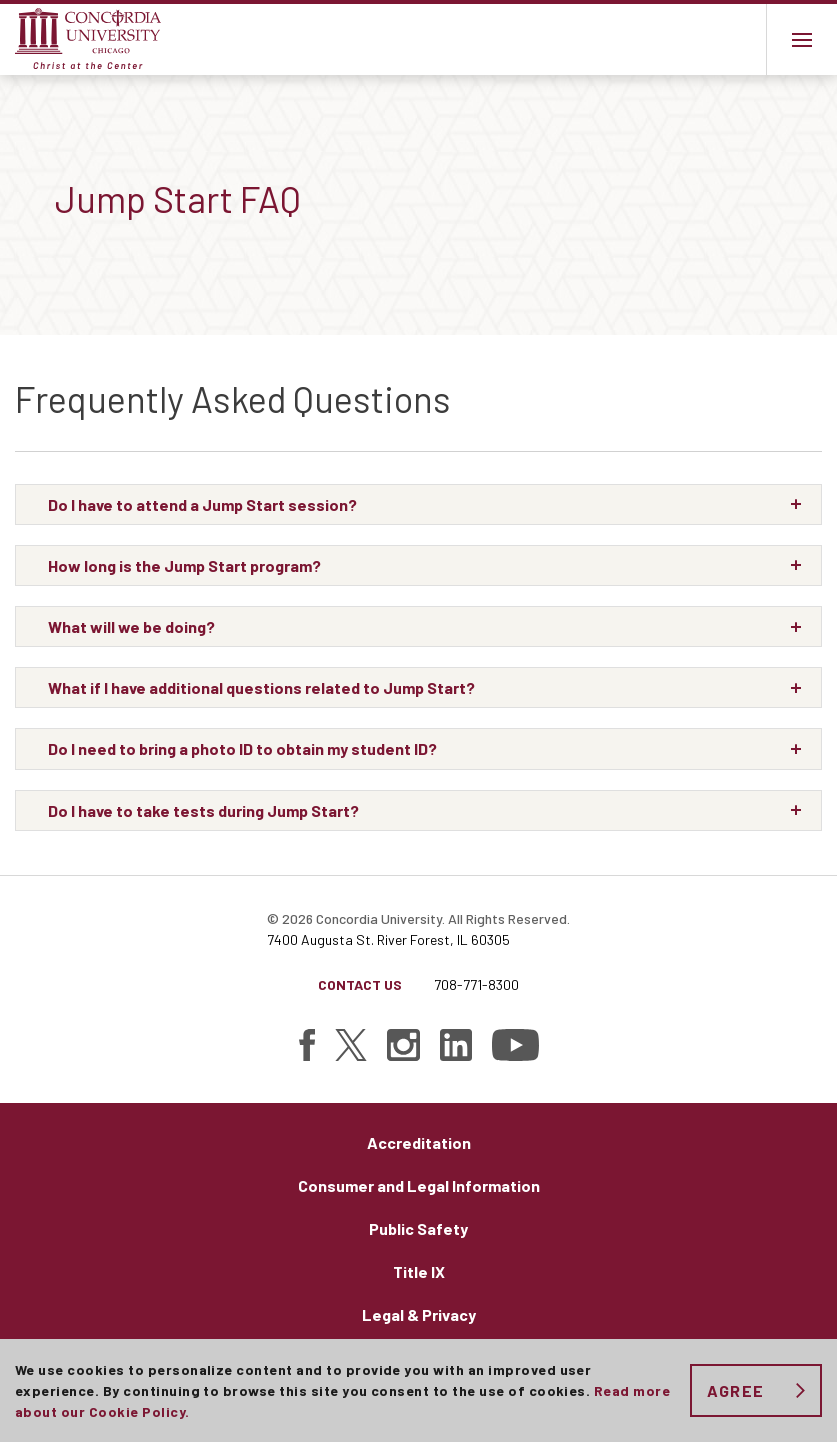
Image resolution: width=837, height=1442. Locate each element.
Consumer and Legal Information (419, 1185)
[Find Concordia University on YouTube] (515, 1045)
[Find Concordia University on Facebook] (307, 1045)
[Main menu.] (801, 39)
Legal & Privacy (419, 1314)
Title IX (419, 1271)
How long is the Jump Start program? (184, 565)
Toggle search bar (730, 39)
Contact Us (360, 984)
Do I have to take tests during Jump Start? (203, 810)
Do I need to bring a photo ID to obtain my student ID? (242, 748)
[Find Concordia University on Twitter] (351, 1045)
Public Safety (418, 1228)
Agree (735, 1390)
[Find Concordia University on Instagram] (403, 1045)
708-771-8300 (476, 984)
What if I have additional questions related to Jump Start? (261, 687)
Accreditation (419, 1142)
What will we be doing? (131, 626)
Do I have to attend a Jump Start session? (202, 504)
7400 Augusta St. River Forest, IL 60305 (388, 939)
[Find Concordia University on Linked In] (456, 1045)
